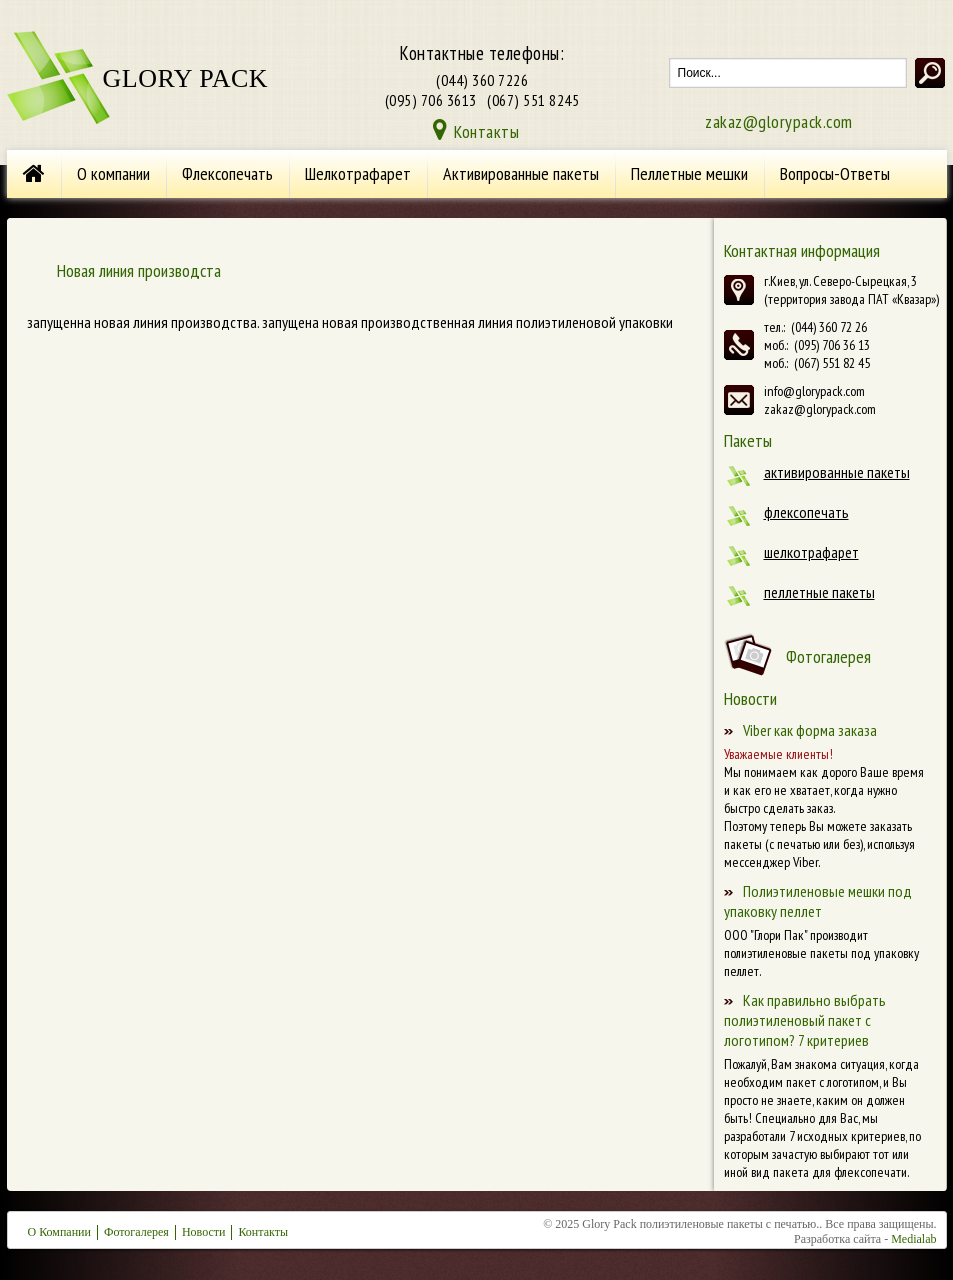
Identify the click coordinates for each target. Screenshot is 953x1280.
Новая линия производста (139, 270)
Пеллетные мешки (689, 173)
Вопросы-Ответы (835, 173)
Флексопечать (227, 173)
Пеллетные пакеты (819, 592)
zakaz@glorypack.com (779, 121)
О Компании (59, 1232)
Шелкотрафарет (358, 173)
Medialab (913, 1239)
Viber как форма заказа (810, 730)
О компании (113, 173)
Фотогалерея (828, 656)
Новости (204, 1232)
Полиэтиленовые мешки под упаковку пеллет (818, 901)
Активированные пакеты (521, 173)
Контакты (486, 131)
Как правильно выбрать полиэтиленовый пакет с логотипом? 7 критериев (805, 1020)
